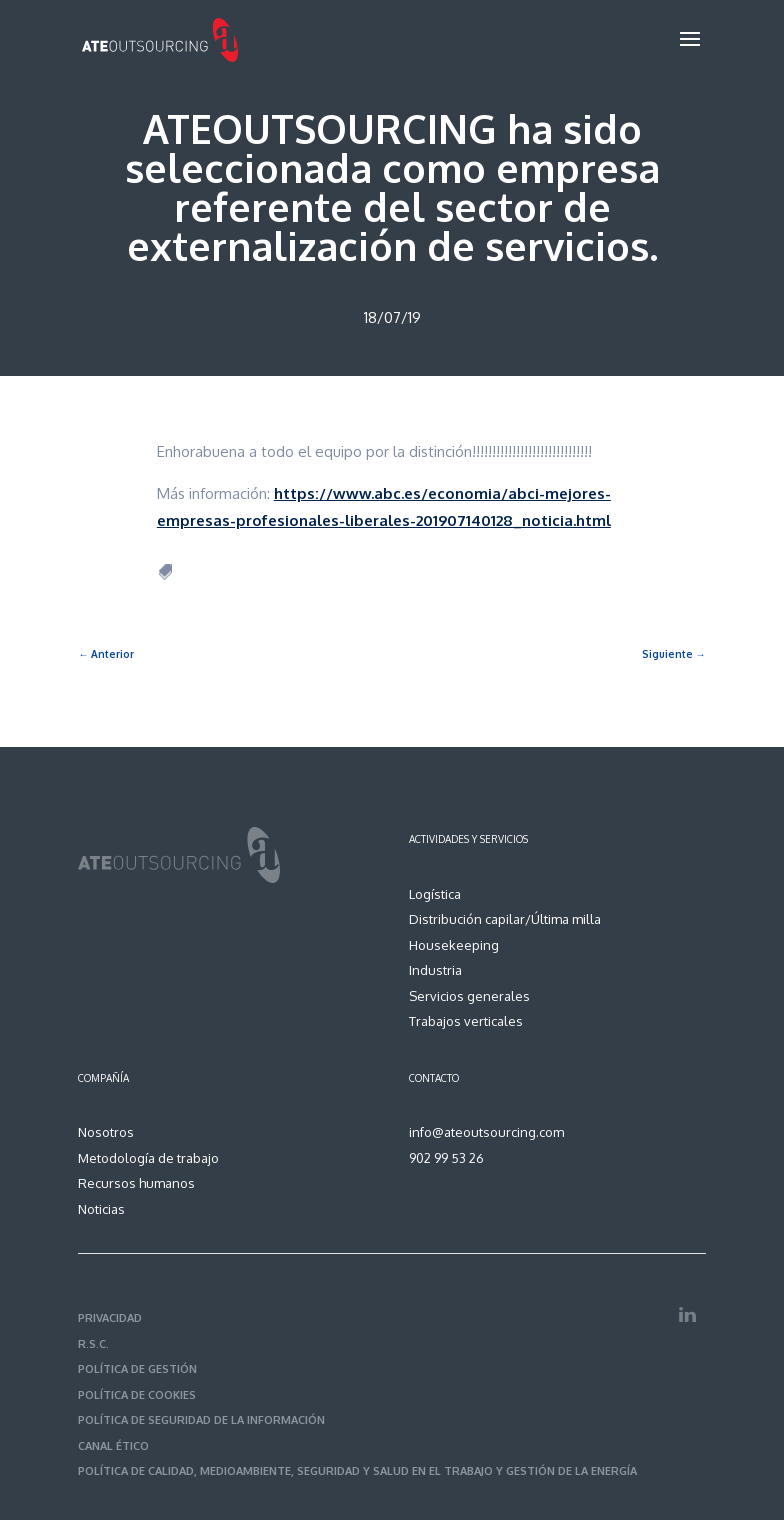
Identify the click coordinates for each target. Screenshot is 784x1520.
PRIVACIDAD (110, 1318)
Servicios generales (469, 996)
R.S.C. (93, 1344)
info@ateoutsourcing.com (486, 1132)
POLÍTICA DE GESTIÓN (137, 1369)
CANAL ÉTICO (113, 1446)
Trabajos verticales (466, 1021)
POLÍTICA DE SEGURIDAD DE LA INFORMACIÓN (201, 1420)
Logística (435, 894)
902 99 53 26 (446, 1158)
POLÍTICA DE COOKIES (137, 1395)
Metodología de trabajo (148, 1158)
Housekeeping (454, 945)
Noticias (101, 1209)
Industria (435, 970)
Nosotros (106, 1132)
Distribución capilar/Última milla (505, 919)
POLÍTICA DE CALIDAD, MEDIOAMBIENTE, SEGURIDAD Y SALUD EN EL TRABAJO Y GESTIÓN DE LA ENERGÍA (357, 1471)
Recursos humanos (136, 1183)
